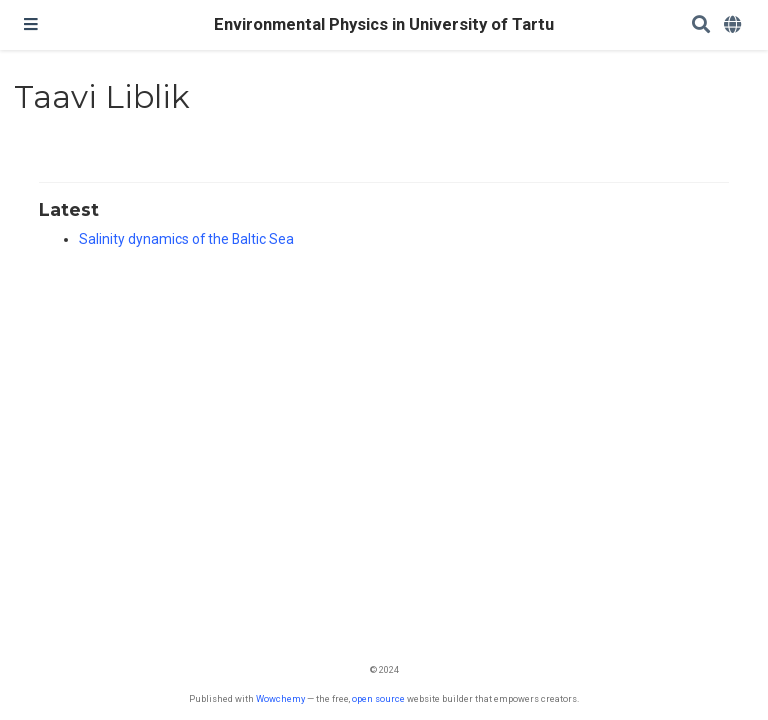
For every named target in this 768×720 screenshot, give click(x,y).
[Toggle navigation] (31, 25)
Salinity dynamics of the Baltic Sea (186, 239)
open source (378, 698)
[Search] (701, 25)
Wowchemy (280, 698)
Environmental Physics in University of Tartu (384, 24)
